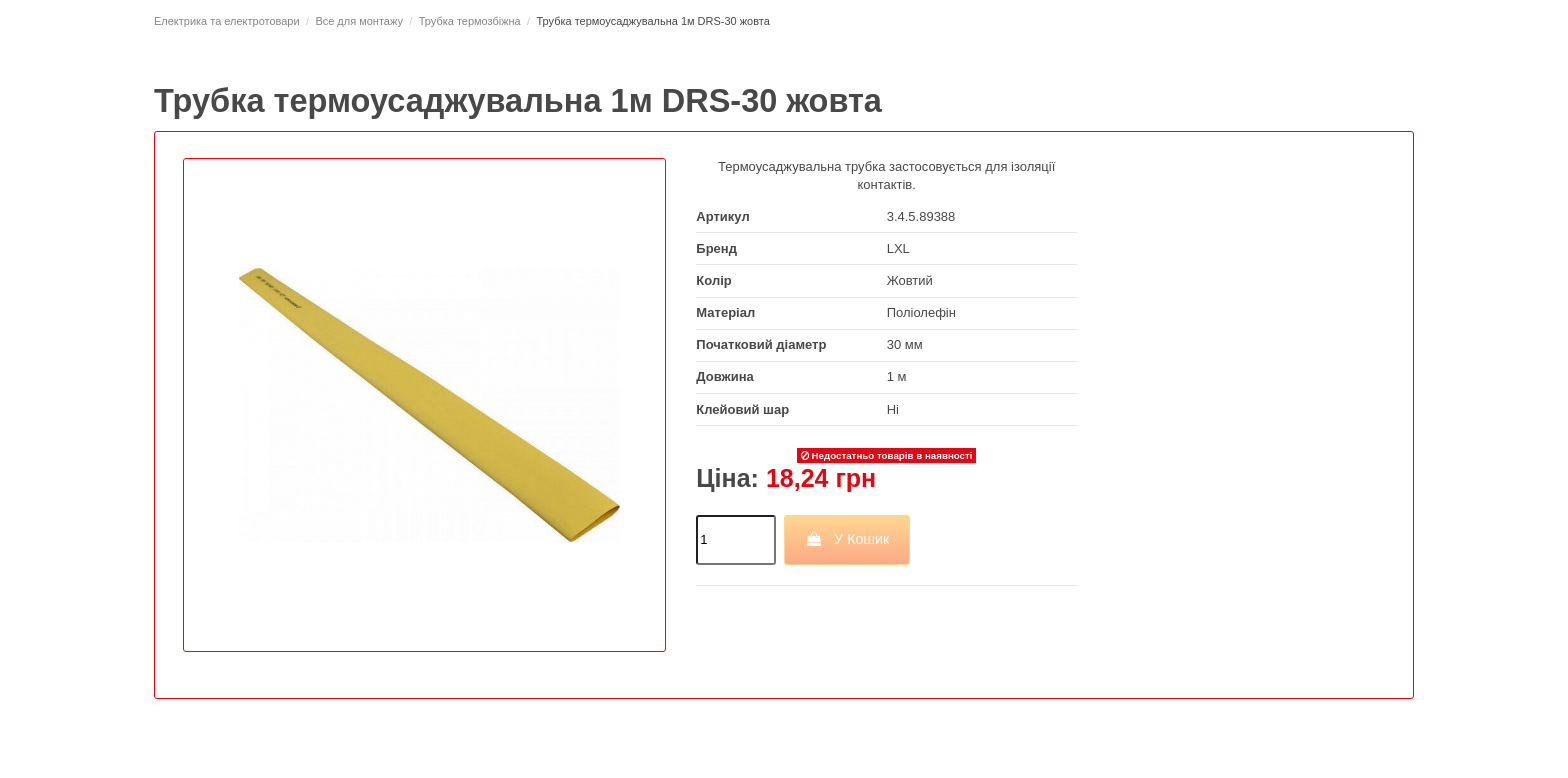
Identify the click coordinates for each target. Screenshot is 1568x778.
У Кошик (847, 539)
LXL (898, 248)
